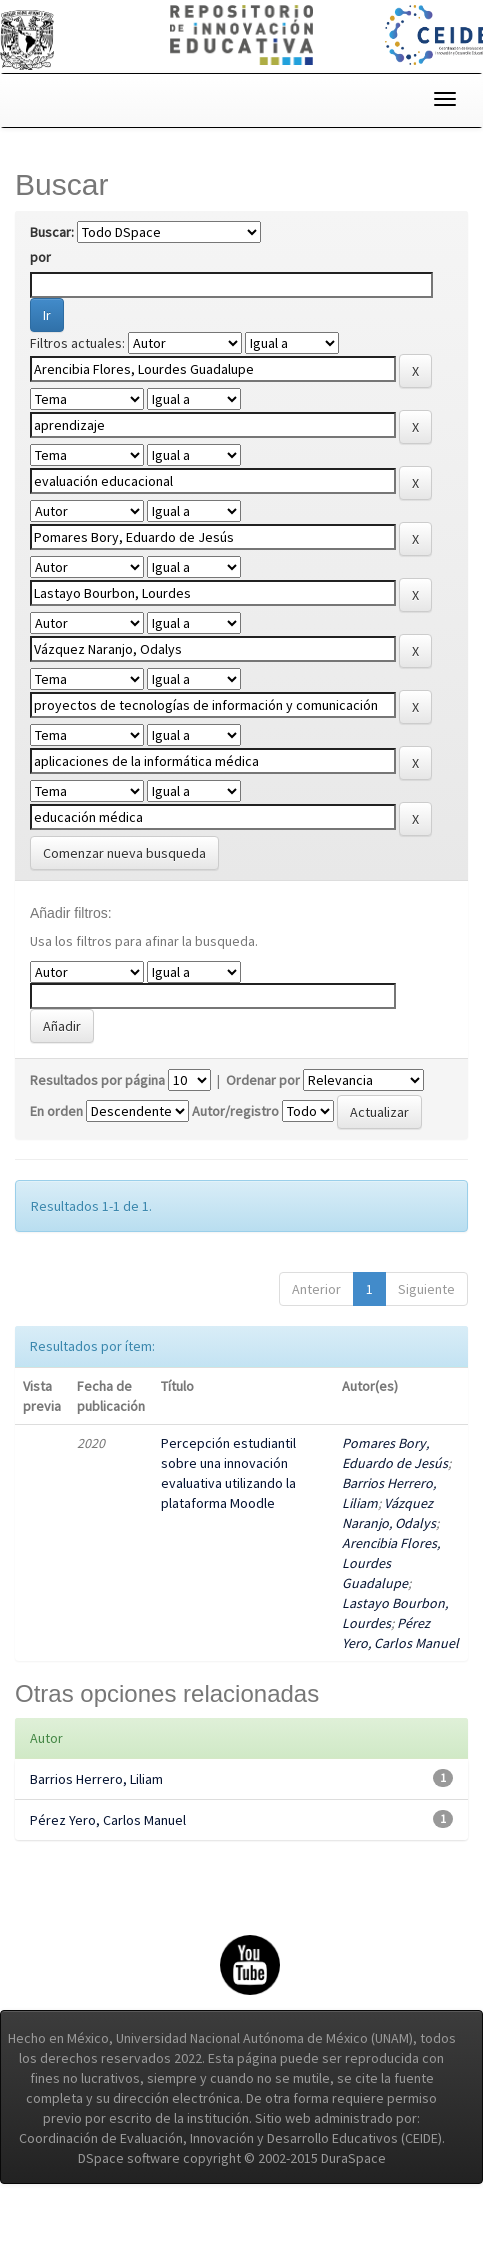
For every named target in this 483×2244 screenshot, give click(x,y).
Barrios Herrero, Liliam (96, 1779)
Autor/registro (235, 1111)
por (40, 257)
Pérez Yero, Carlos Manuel (108, 1820)
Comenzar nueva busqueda (124, 853)
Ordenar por (263, 1080)
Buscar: (52, 232)
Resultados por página (97, 1080)
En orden (56, 1111)
